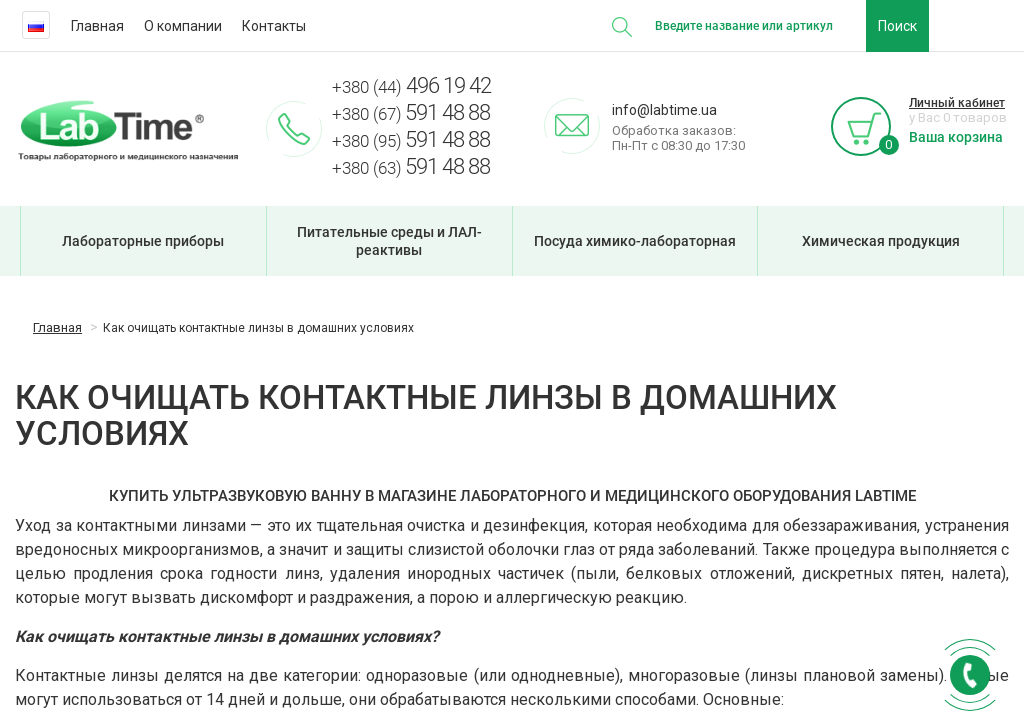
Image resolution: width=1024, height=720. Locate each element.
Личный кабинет (957, 103)
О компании (183, 26)
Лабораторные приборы (143, 241)
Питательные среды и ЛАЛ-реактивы (389, 241)
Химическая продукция (881, 241)
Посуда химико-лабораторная (635, 241)
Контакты (274, 26)
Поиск (897, 26)
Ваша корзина (956, 137)
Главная (97, 26)
